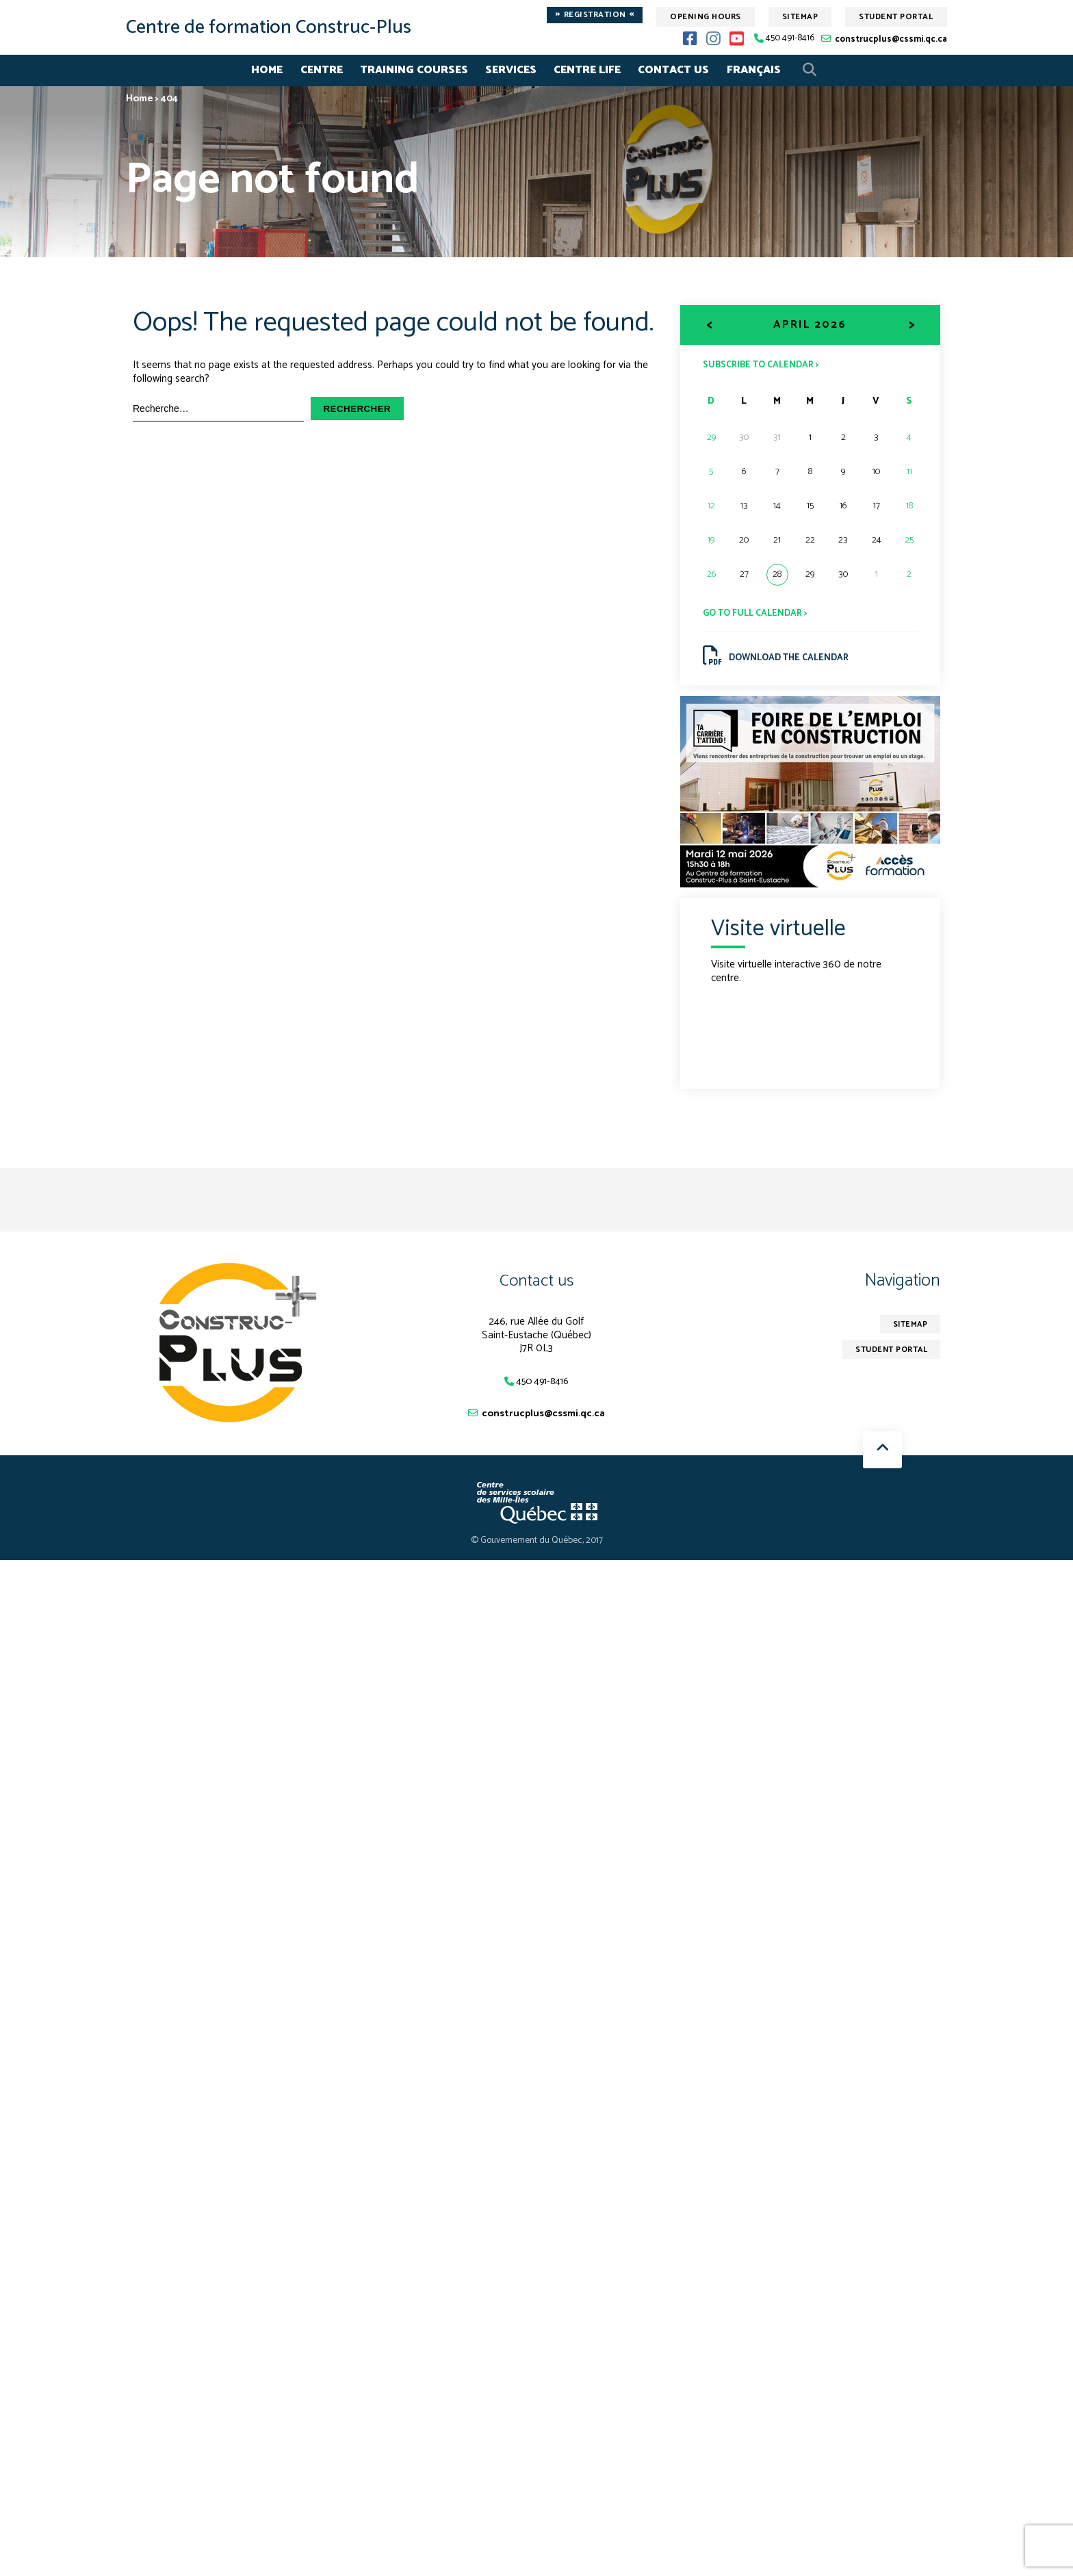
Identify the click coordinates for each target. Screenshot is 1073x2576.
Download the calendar (779, 658)
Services (510, 70)
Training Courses (414, 70)
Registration (595, 15)
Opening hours (705, 16)
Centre (321, 70)
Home (267, 70)
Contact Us (673, 70)
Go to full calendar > (758, 614)
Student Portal (896, 16)
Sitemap (800, 16)
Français (754, 70)
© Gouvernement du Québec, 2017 (537, 1546)
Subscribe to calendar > (764, 364)
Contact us (536, 1285)
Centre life (587, 70)
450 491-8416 (790, 39)
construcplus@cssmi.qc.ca (891, 39)
